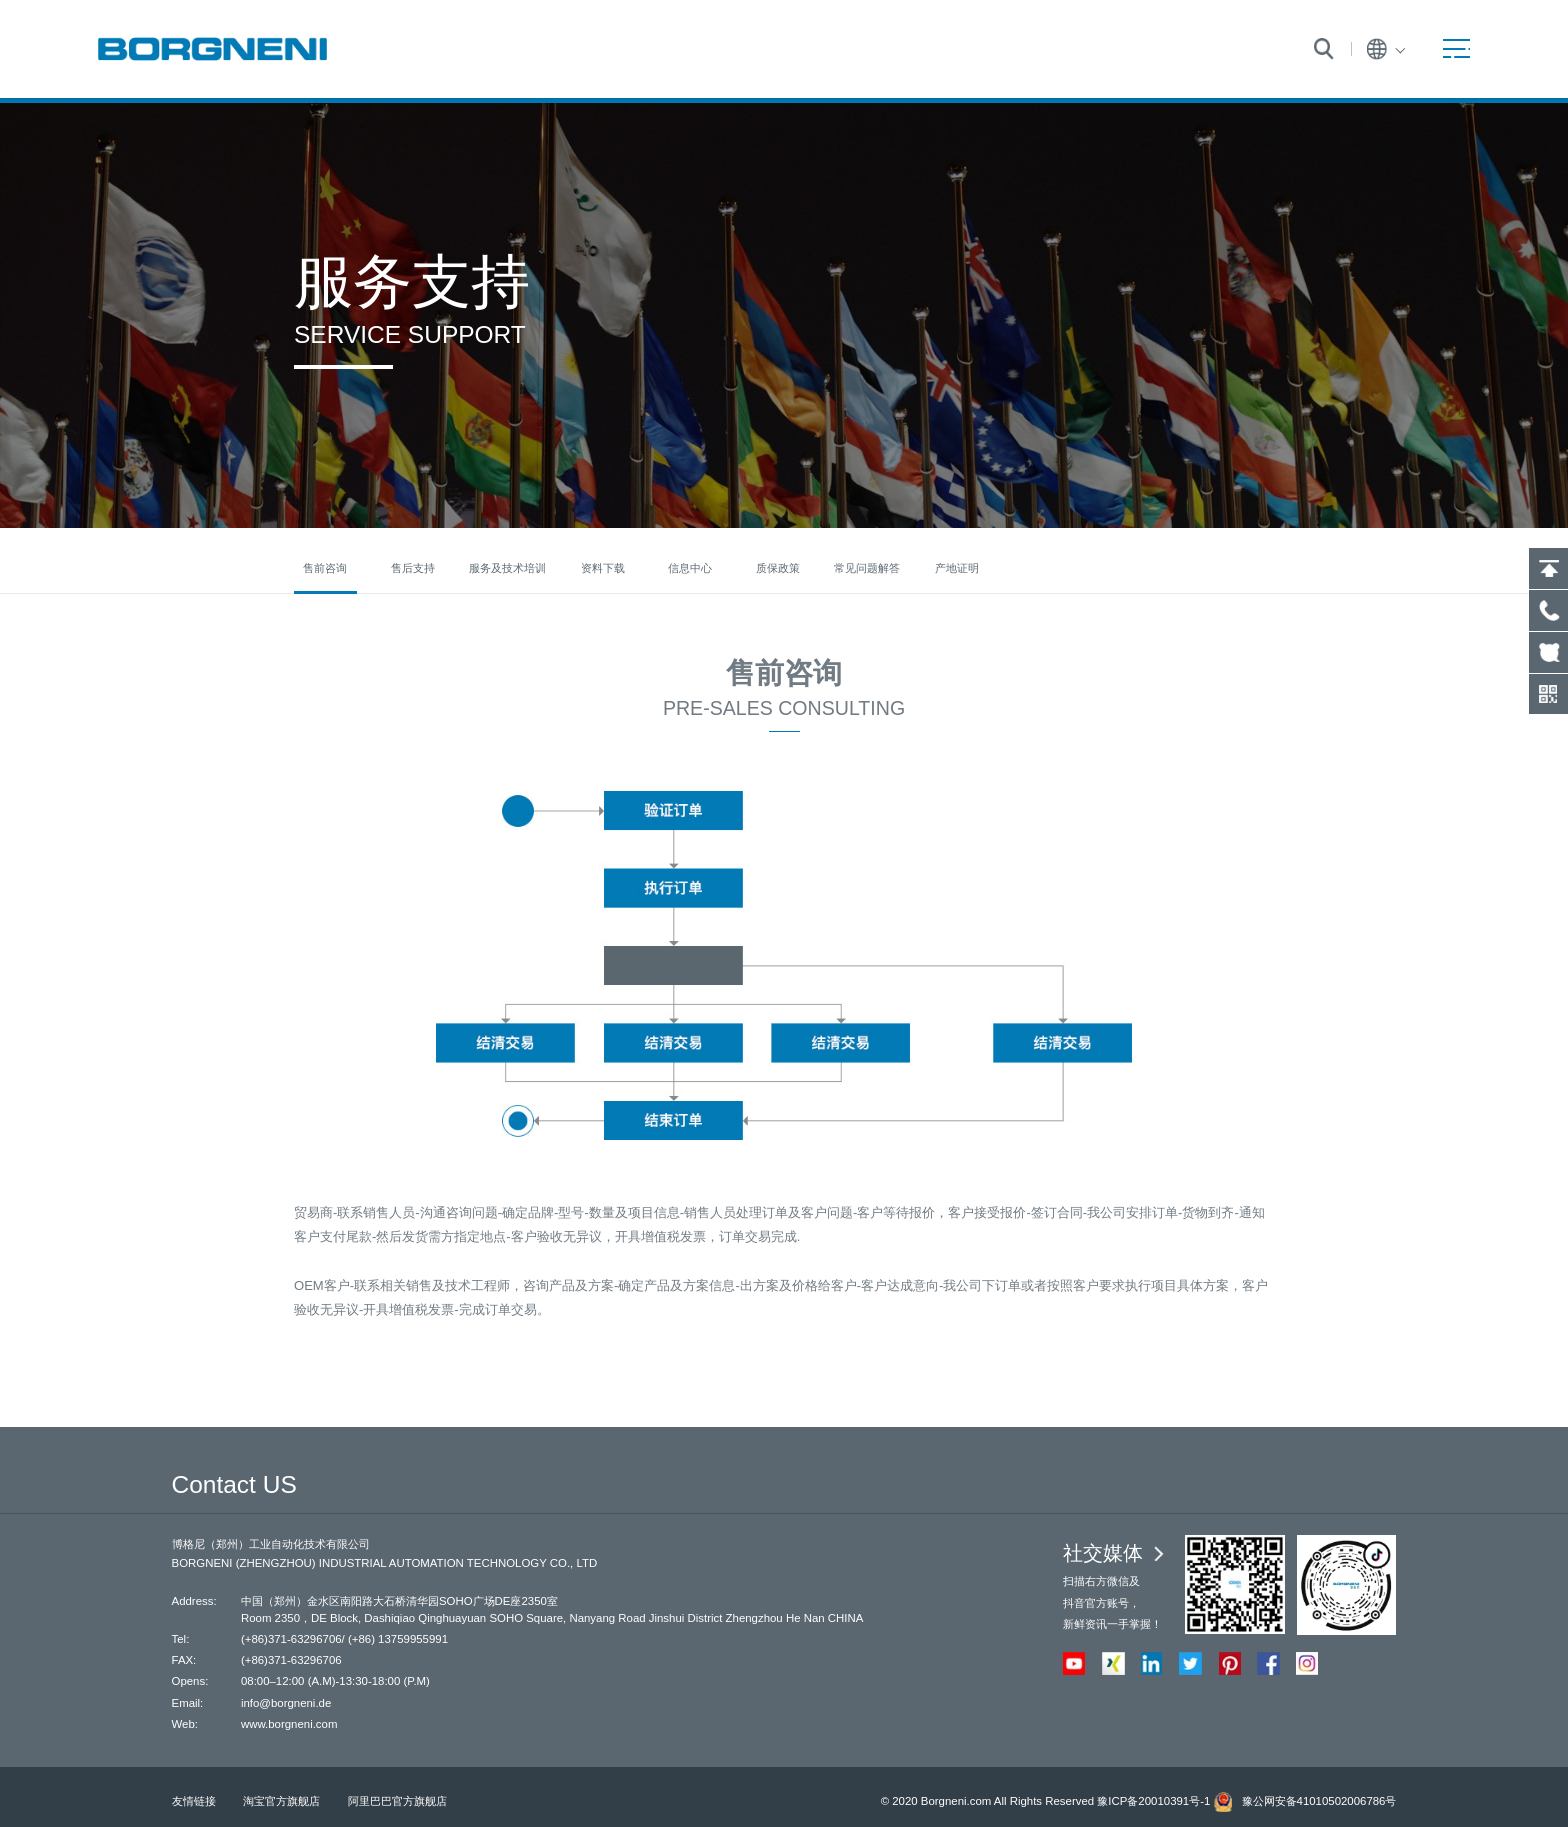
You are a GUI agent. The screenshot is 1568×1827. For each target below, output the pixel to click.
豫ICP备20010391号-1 (1153, 1801)
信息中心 (690, 568)
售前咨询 (325, 568)
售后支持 (413, 568)
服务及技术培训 (507, 568)
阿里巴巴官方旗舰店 (397, 1801)
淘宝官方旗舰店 (281, 1801)
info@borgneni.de (286, 1703)
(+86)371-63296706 (291, 1639)
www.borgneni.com (289, 1724)
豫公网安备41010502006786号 (1319, 1801)
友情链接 (194, 1801)
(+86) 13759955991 (398, 1639)
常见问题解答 (867, 568)
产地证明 (957, 568)
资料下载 (603, 568)
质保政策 (778, 568)
